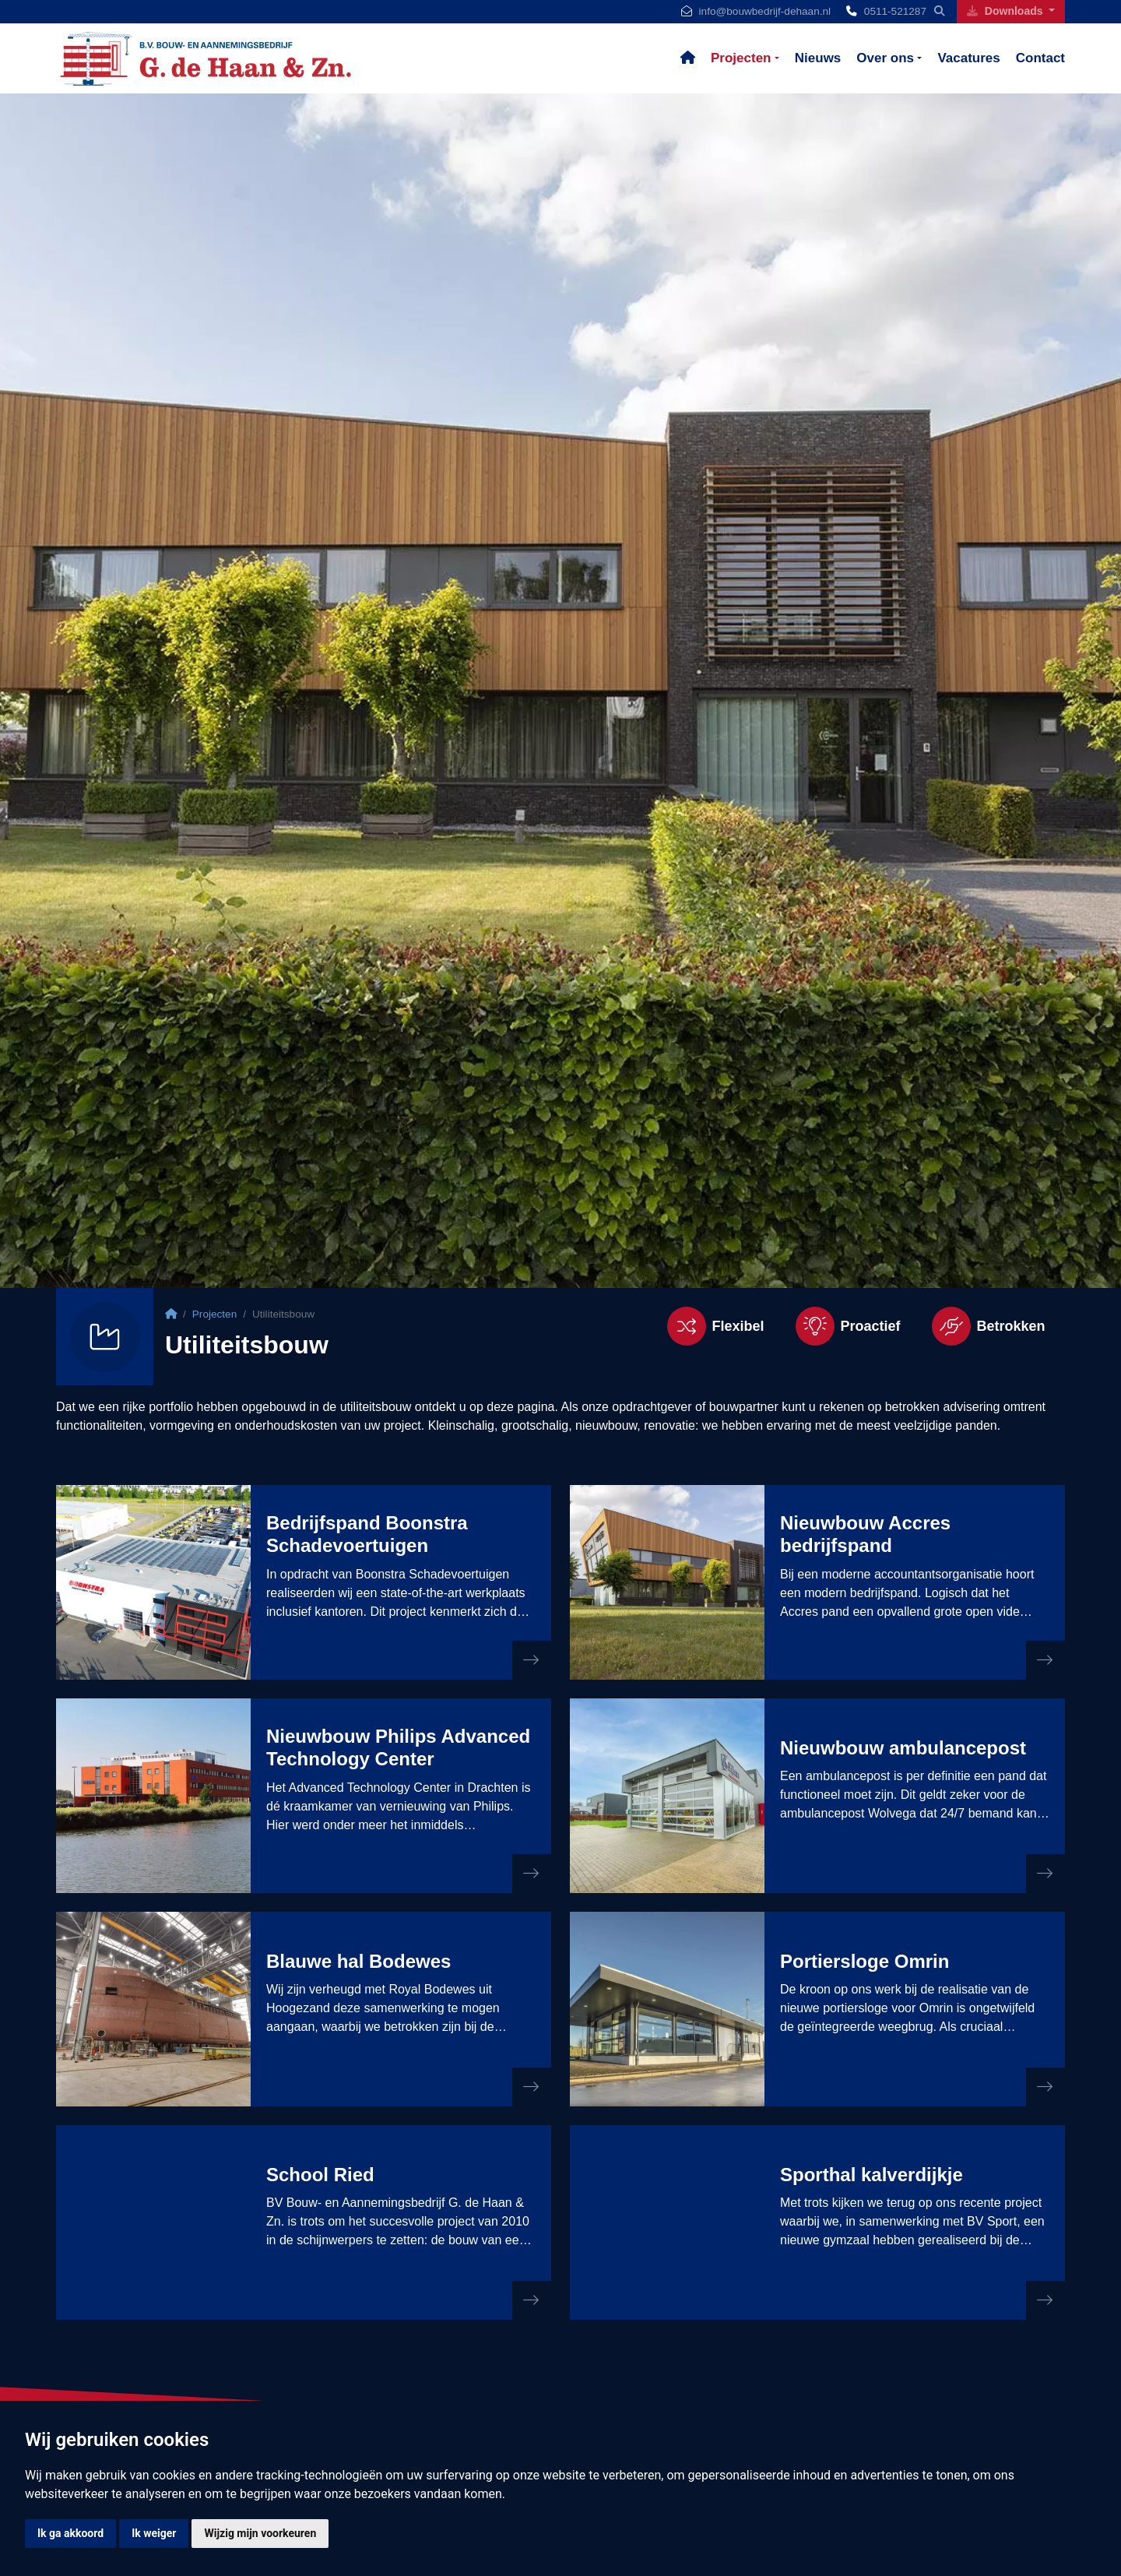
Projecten (741, 58)
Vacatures (968, 58)
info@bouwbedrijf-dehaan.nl (765, 11)
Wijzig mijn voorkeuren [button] (260, 2533)
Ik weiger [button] (154, 2533)
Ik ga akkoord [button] (70, 2533)
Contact (1040, 58)
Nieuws (818, 58)
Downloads (1006, 11)
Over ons (885, 58)
